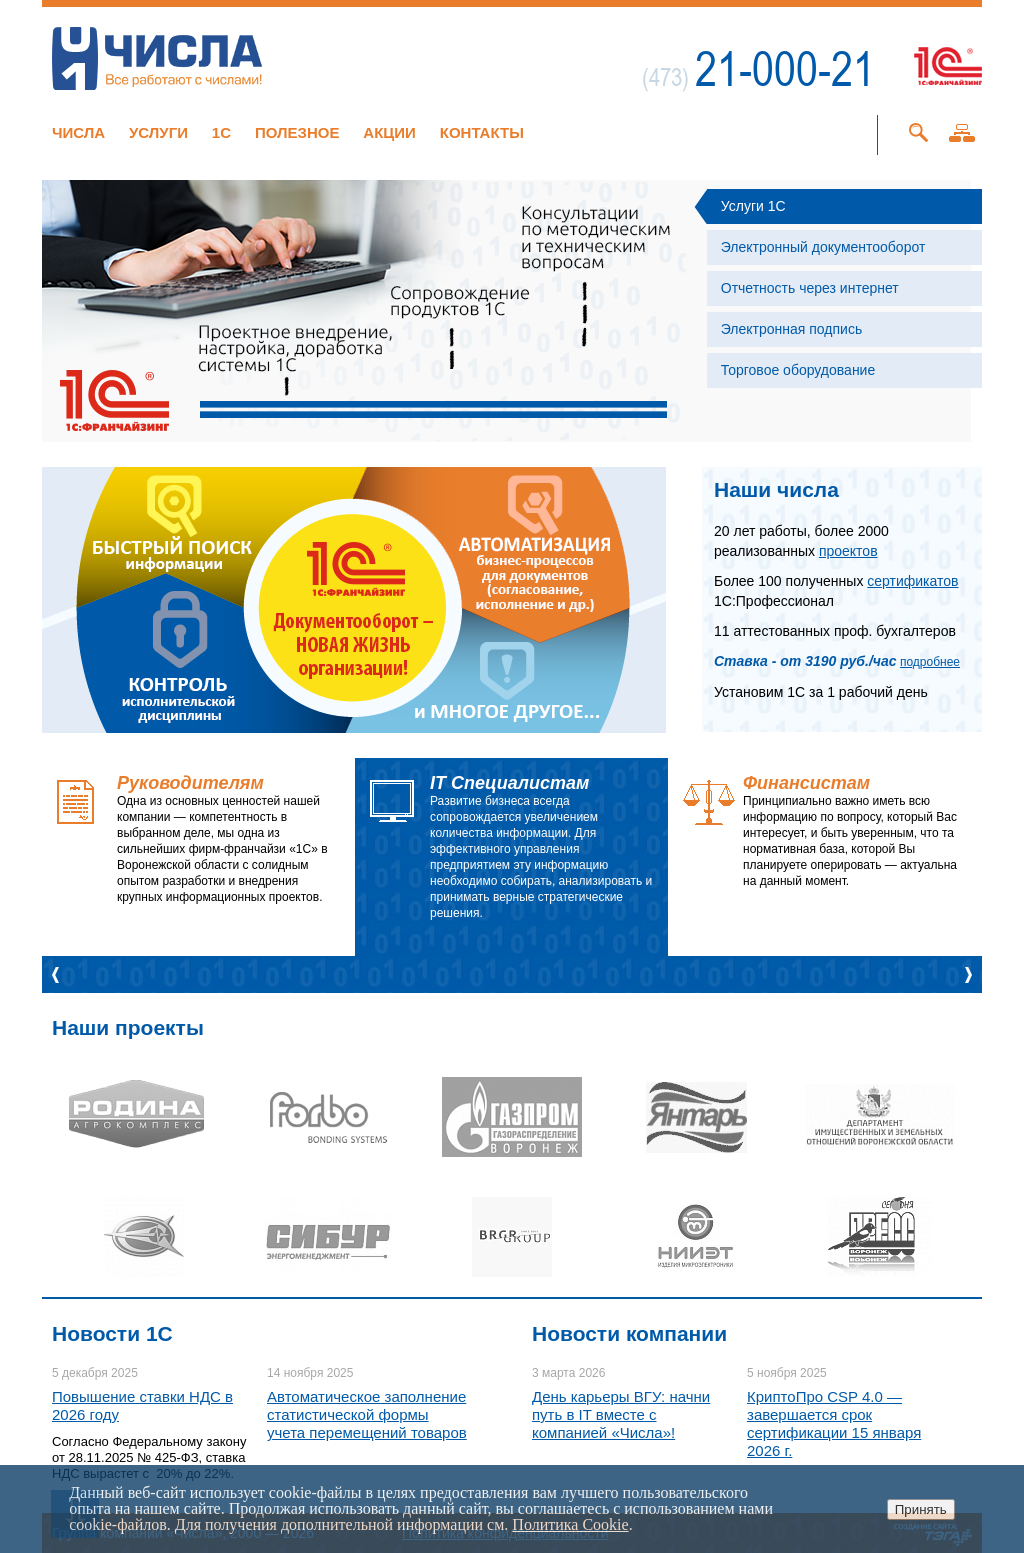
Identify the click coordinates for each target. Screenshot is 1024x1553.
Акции (389, 132)
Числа (78, 132)
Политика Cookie (570, 1524)
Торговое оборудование (798, 370)
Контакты (482, 132)
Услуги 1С (753, 206)
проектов (848, 551)
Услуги (158, 132)
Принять (921, 1509)
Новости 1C (112, 1333)
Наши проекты (128, 1027)
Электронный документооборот (823, 247)
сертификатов (912, 581)
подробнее (930, 662)
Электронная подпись (791, 329)
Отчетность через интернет (810, 288)
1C (221, 132)
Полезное (297, 132)
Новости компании (629, 1333)
